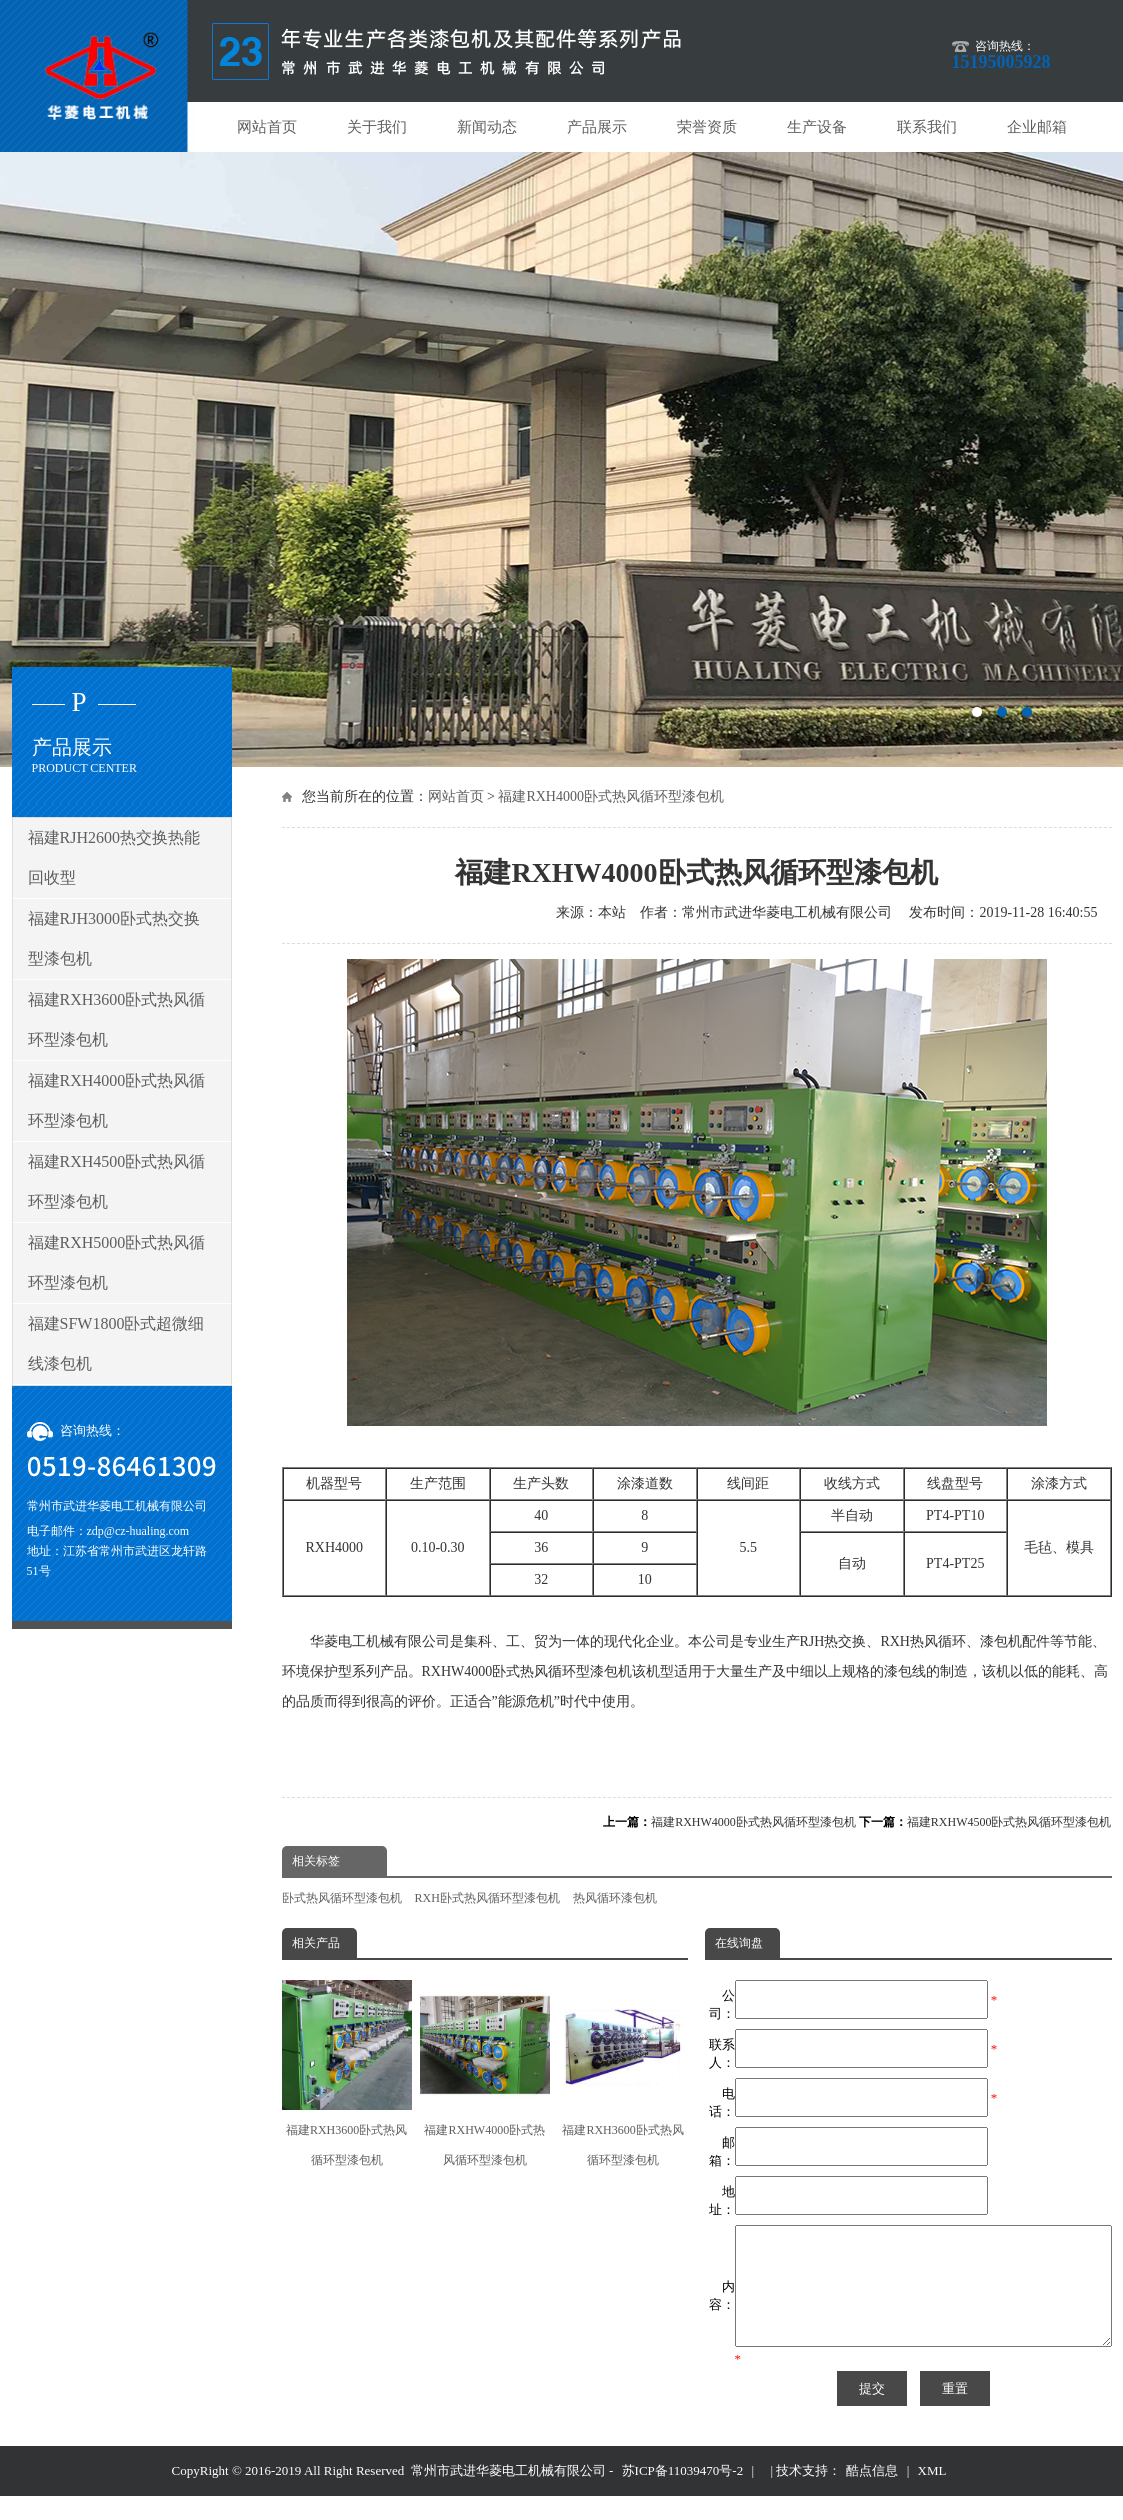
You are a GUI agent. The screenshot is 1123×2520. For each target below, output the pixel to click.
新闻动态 (487, 127)
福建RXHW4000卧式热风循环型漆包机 (753, 1822)
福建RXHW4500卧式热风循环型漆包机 (1009, 1822)
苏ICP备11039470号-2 (683, 2494)
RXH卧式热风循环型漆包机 (487, 1898)
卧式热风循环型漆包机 (342, 1898)
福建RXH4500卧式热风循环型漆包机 (117, 1181)
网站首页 (267, 127)
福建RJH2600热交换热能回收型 (114, 857)
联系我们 (927, 127)
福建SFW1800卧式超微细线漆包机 (116, 1343)
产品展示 (597, 127)
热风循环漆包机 (615, 1898)
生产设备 (817, 127)
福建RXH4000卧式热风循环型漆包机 (611, 796)
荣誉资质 (707, 127)
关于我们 (377, 127)
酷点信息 (872, 2494)
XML (932, 2494)
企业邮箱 (1037, 127)
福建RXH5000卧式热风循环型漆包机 (117, 1262)
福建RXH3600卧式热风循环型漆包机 (347, 2073)
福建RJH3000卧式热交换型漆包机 (114, 938)
